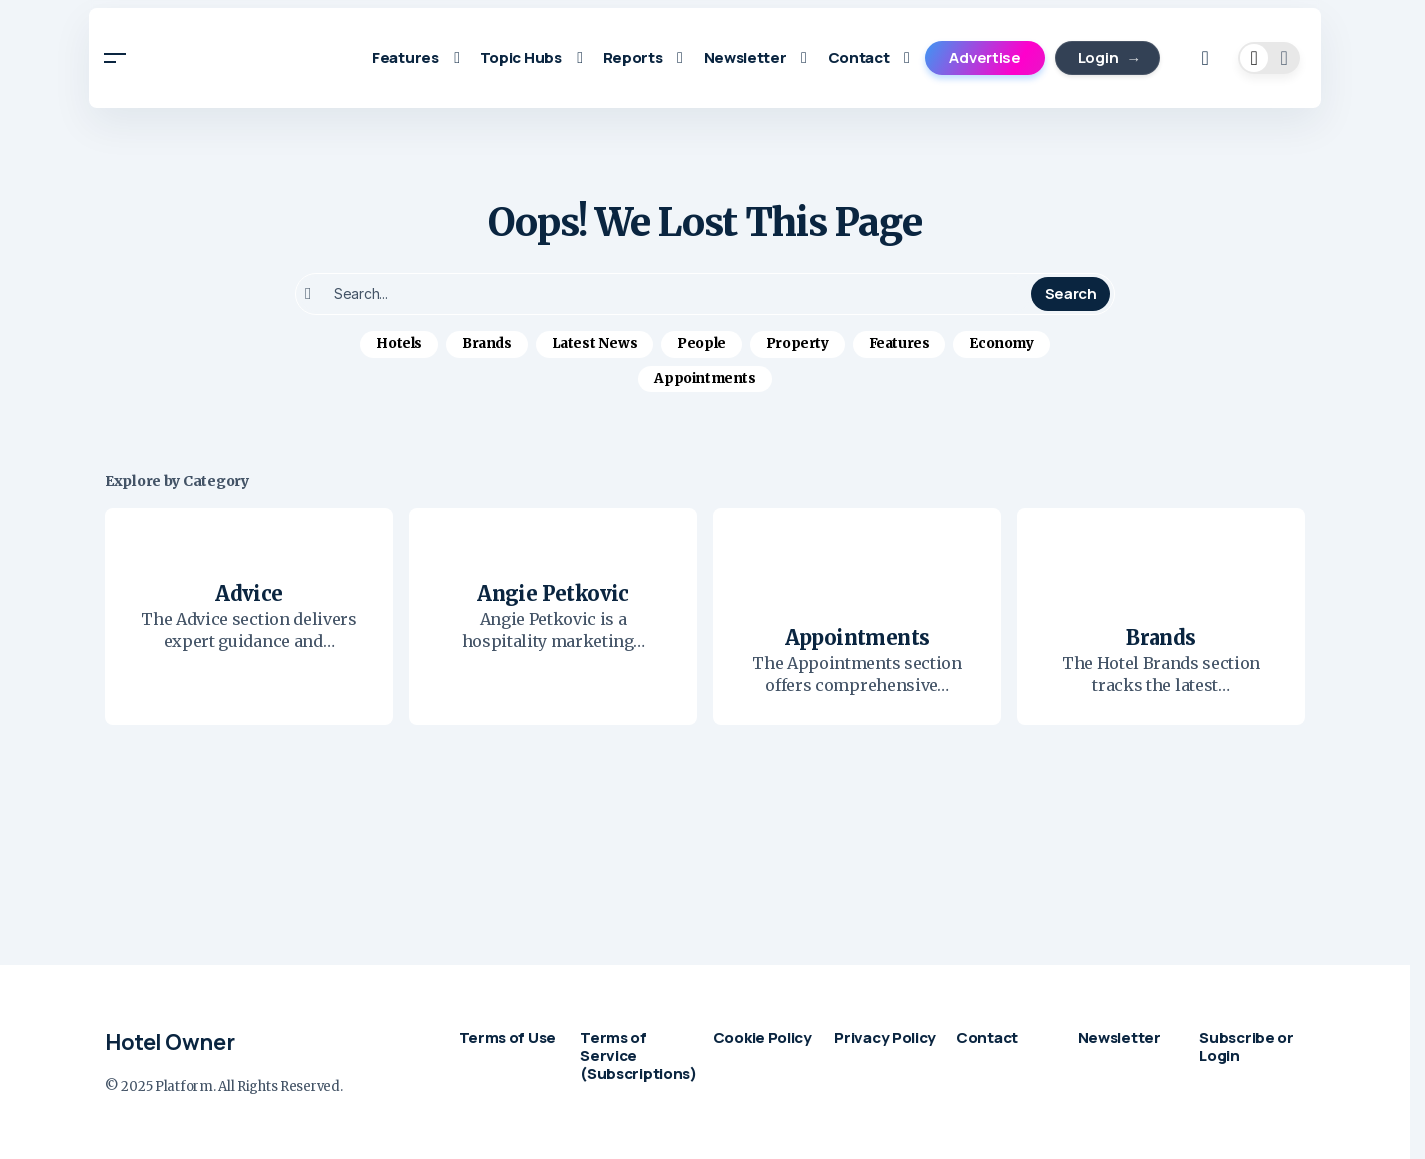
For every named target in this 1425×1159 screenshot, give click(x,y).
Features (899, 343)
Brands (487, 343)
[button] (114, 58)
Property (797, 343)
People (701, 343)
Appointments (704, 378)
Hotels (399, 343)
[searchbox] (665, 294)
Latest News (595, 343)
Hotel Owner (169, 1042)
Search (1071, 293)
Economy (1001, 343)
